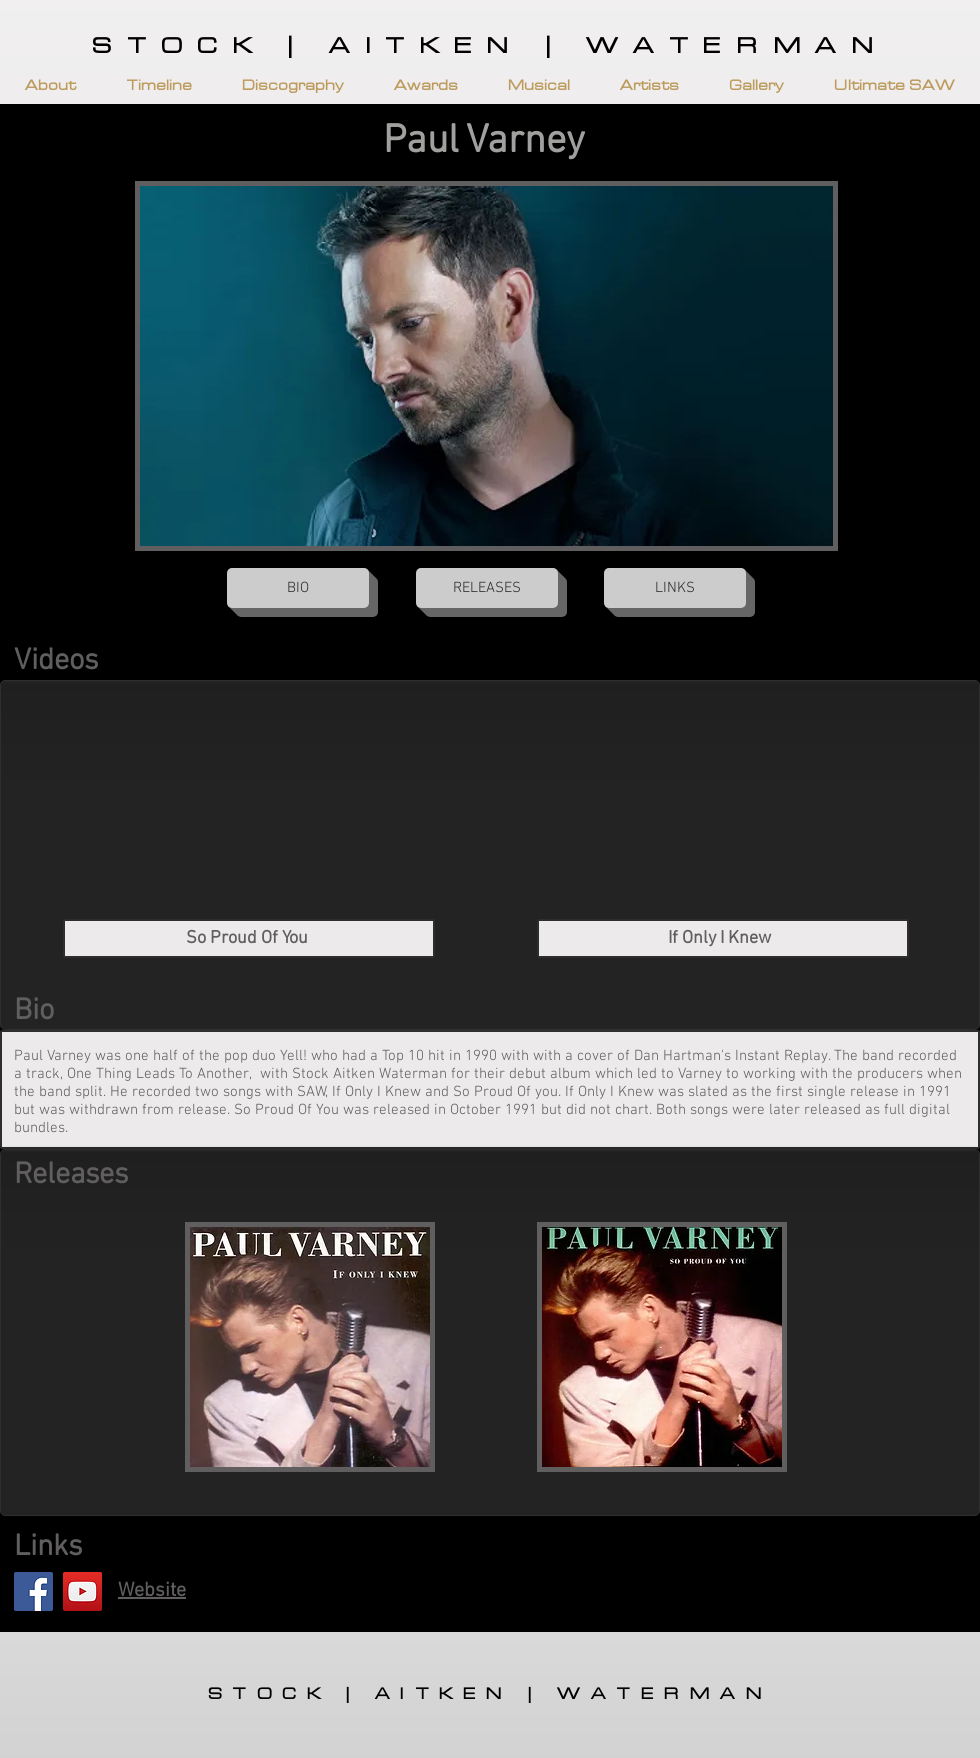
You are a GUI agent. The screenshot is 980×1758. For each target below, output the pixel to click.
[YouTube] (82, 1591)
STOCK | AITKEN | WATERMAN (490, 46)
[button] (50, 85)
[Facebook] (33, 1591)
